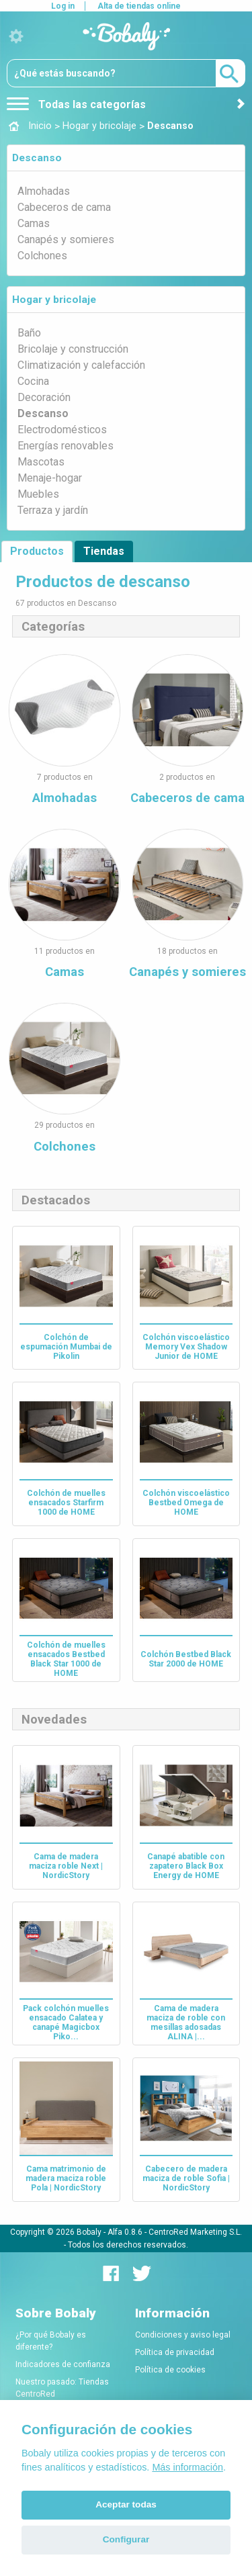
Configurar (126, 2539)
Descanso (37, 158)
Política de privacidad (174, 2352)
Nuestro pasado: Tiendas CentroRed (62, 2388)
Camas (33, 223)
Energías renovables (65, 445)
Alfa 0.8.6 (125, 2231)
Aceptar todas (126, 2504)
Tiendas (103, 551)
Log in (63, 6)
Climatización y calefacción (81, 365)
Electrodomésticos (62, 429)
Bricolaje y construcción (72, 349)
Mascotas (41, 461)
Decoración (44, 397)
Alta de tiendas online (139, 6)
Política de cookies (170, 2369)
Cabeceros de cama (64, 207)
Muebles (38, 494)
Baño (29, 332)
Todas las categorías (76, 104)
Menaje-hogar (49, 478)
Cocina (33, 381)
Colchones (42, 255)
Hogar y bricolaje (54, 300)
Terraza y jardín (52, 510)
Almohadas (43, 191)
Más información (187, 2467)
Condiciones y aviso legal (182, 2335)
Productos (37, 551)
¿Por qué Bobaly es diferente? (50, 2341)
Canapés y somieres (65, 239)
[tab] (126, 158)
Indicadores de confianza (62, 2364)
